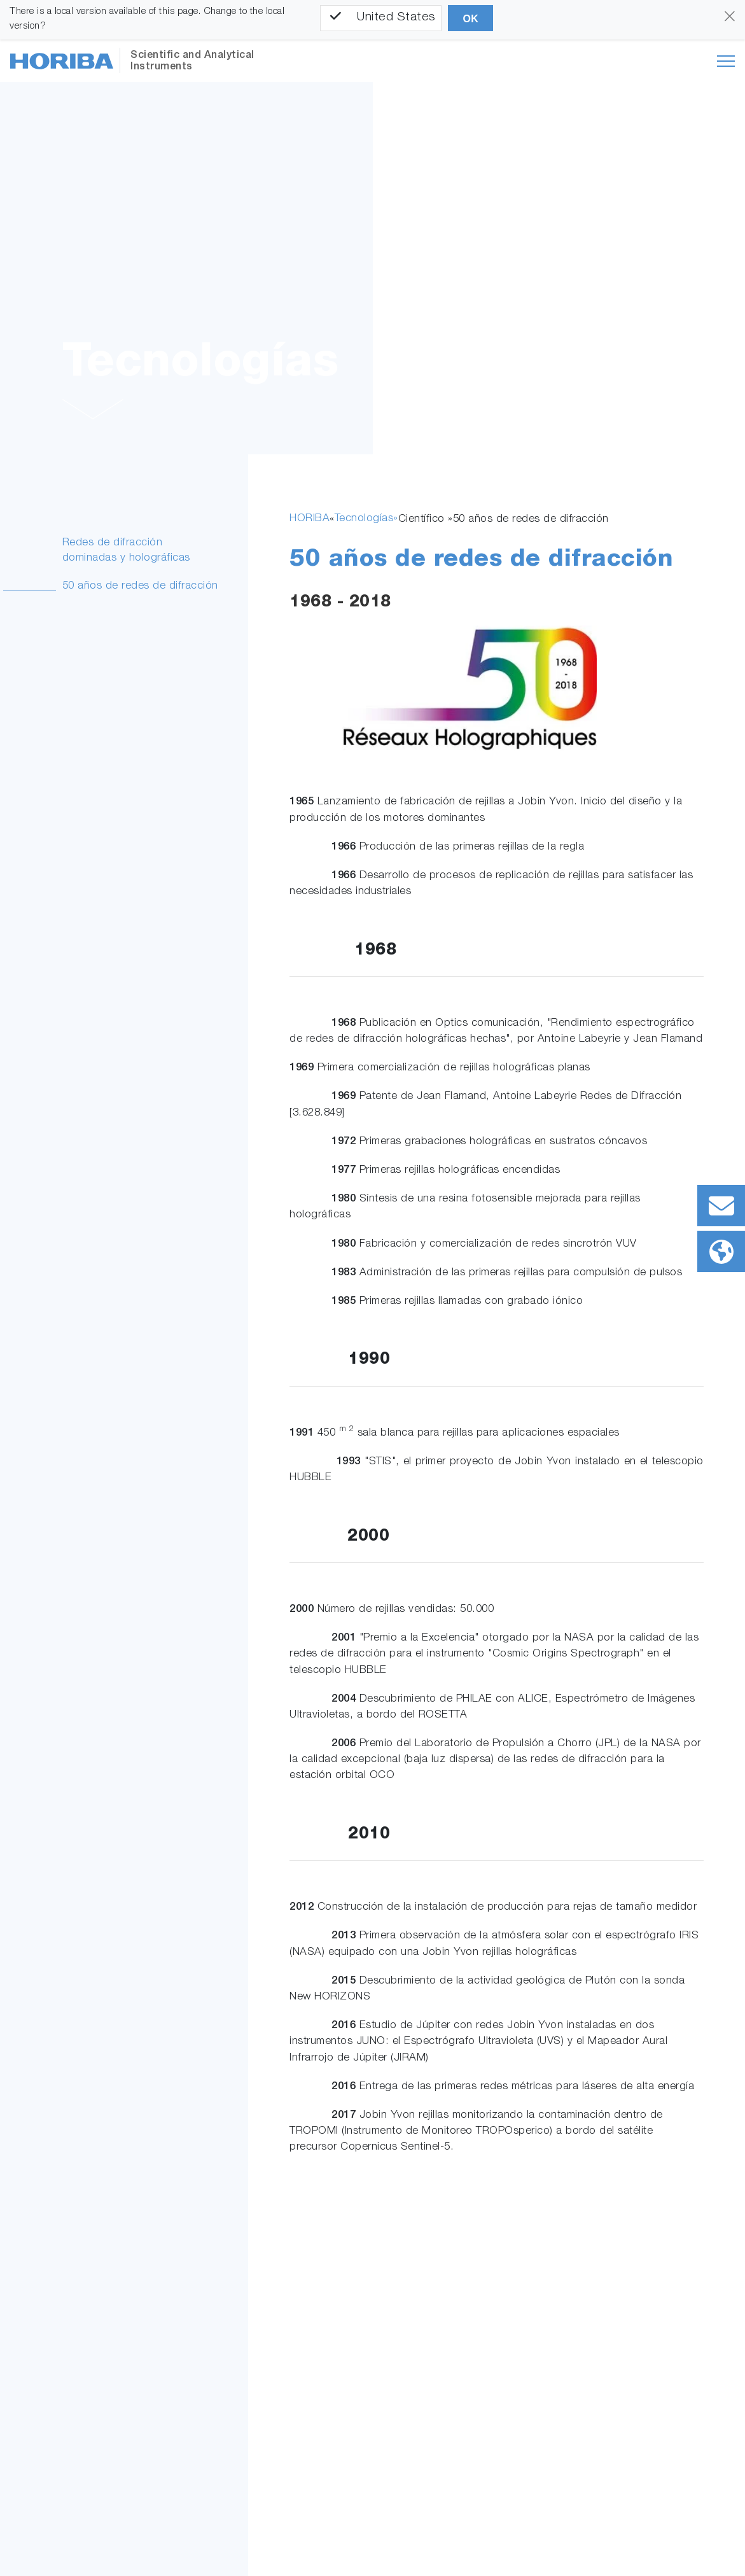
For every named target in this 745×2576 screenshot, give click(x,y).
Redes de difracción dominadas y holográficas (126, 551)
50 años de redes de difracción (140, 586)
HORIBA (309, 519)
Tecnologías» (366, 519)
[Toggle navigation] (726, 61)
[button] (92, 412)
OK (470, 18)
